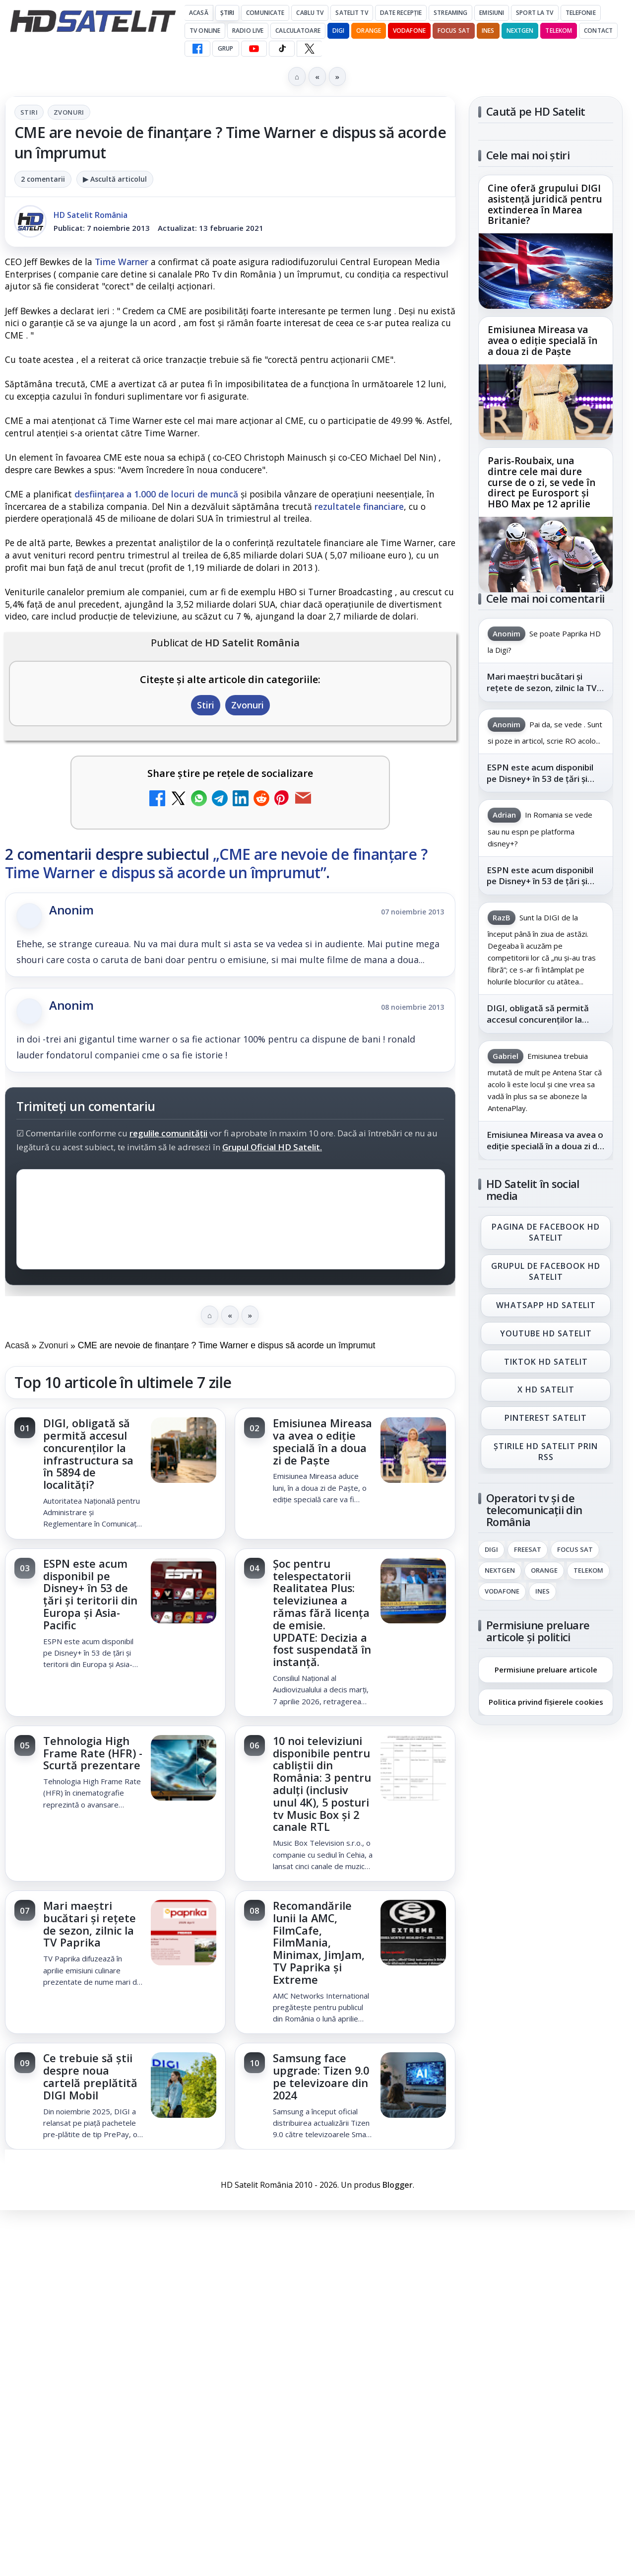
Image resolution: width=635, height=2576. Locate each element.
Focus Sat (454, 30)
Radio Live (247, 30)
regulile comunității (168, 1133)
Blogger (397, 2184)
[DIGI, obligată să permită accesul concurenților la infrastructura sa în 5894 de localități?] (183, 1451)
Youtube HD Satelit (546, 1333)
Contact (598, 30)
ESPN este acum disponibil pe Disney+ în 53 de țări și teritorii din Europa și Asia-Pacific (90, 1594)
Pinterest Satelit (546, 1418)
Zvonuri (69, 112)
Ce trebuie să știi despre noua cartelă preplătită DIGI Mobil (90, 2076)
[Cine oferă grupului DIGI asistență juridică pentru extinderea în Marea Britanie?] (546, 271)
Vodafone (409, 30)
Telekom (558, 30)
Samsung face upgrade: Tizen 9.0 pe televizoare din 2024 (321, 2076)
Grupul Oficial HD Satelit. (272, 1147)
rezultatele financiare (359, 506)
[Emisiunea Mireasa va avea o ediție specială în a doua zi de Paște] (413, 1451)
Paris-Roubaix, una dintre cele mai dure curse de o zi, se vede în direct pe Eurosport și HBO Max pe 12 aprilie (541, 482)
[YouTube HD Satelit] (254, 49)
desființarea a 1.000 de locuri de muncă (156, 494)
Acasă (198, 12)
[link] (115, 1473)
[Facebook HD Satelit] (197, 49)
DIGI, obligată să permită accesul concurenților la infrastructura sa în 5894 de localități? (88, 1454)
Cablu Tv (309, 12)
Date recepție (401, 12)
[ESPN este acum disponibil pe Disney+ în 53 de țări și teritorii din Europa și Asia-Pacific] (183, 1591)
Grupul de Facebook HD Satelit (545, 1271)
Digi (491, 1549)
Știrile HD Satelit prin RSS (546, 1451)
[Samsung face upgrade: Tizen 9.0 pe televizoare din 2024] (413, 2086)
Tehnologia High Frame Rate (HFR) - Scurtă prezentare (92, 1753)
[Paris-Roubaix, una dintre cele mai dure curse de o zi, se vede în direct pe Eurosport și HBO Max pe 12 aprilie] (546, 554)
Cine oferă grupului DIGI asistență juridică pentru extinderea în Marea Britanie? (545, 205)
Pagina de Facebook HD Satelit (546, 1232)
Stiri (29, 112)
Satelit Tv (351, 12)
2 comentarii (43, 179)
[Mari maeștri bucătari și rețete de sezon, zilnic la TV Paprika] (183, 1933)
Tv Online (205, 30)
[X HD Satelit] (309, 49)
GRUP (225, 48)
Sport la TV (534, 12)
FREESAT (527, 1549)
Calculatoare (297, 30)
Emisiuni (491, 12)
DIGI (338, 30)
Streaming (450, 12)
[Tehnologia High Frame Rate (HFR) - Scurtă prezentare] (183, 1769)
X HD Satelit (545, 1390)
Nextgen (520, 30)
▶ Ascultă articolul (115, 179)
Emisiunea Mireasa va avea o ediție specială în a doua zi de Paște (322, 1441)
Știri (227, 12)
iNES (488, 30)
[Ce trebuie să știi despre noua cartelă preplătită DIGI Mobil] (183, 2086)
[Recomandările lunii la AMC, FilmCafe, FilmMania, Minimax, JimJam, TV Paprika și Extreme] (413, 1933)
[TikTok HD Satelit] (282, 49)
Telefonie (581, 12)
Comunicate (265, 12)
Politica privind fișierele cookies (546, 1702)
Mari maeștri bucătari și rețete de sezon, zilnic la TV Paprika (89, 1923)
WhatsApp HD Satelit (546, 1305)
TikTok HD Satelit (546, 1361)
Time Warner (121, 262)
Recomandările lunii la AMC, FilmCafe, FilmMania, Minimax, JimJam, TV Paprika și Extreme (319, 1942)
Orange (368, 30)
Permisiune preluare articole (546, 1669)
